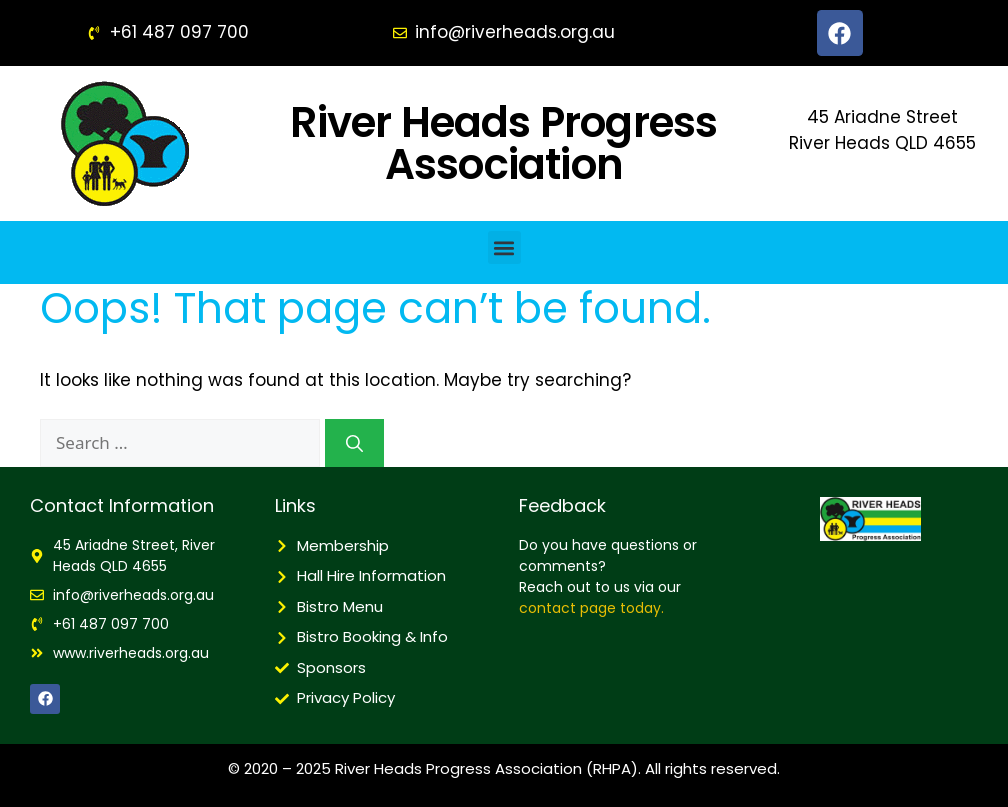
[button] (504, 247)
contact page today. (591, 608)
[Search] (354, 443)
